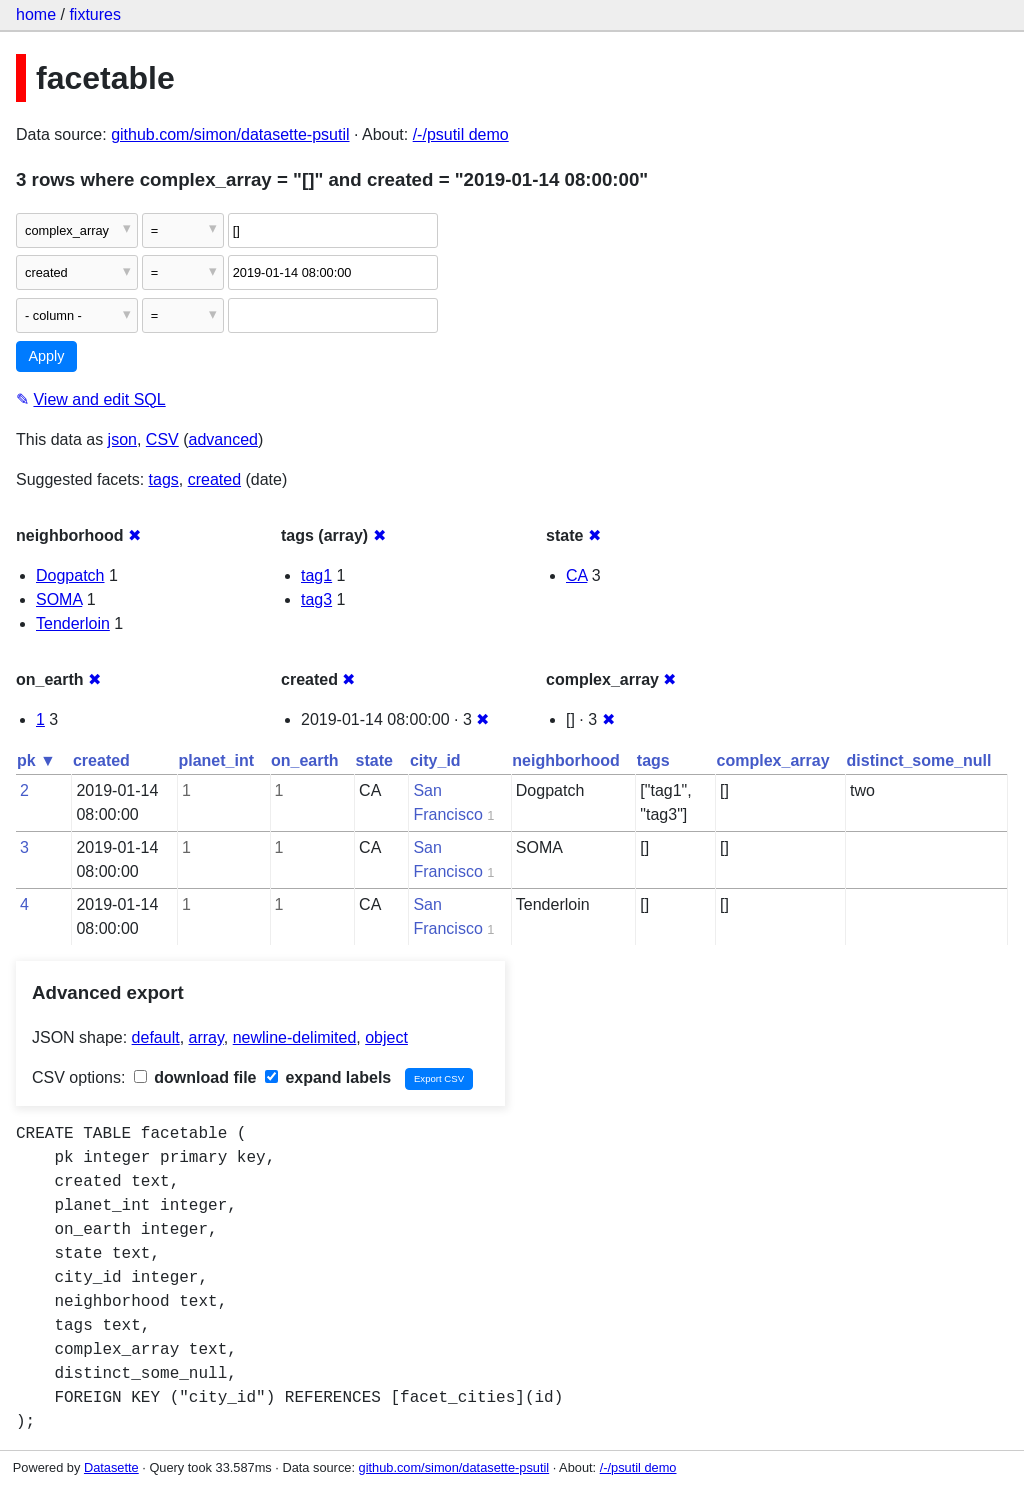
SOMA (59, 599)
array (206, 1037)
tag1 (316, 575)
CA (576, 575)
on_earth (305, 760)
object (386, 1037)
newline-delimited (295, 1037)
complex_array (773, 760)
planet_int (216, 760)
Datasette (111, 1467)
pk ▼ (36, 760)
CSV (162, 439)
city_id (435, 760)
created (214, 479)
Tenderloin (73, 623)
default (156, 1037)
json (122, 439)
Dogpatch (70, 575)
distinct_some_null (919, 760)
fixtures (95, 14)
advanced (223, 439)
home (36, 14)
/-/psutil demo (461, 134)
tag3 (316, 599)
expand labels (328, 1077)
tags (164, 479)
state (374, 760)
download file (195, 1077)
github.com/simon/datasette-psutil (230, 134)
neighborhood (566, 760)
